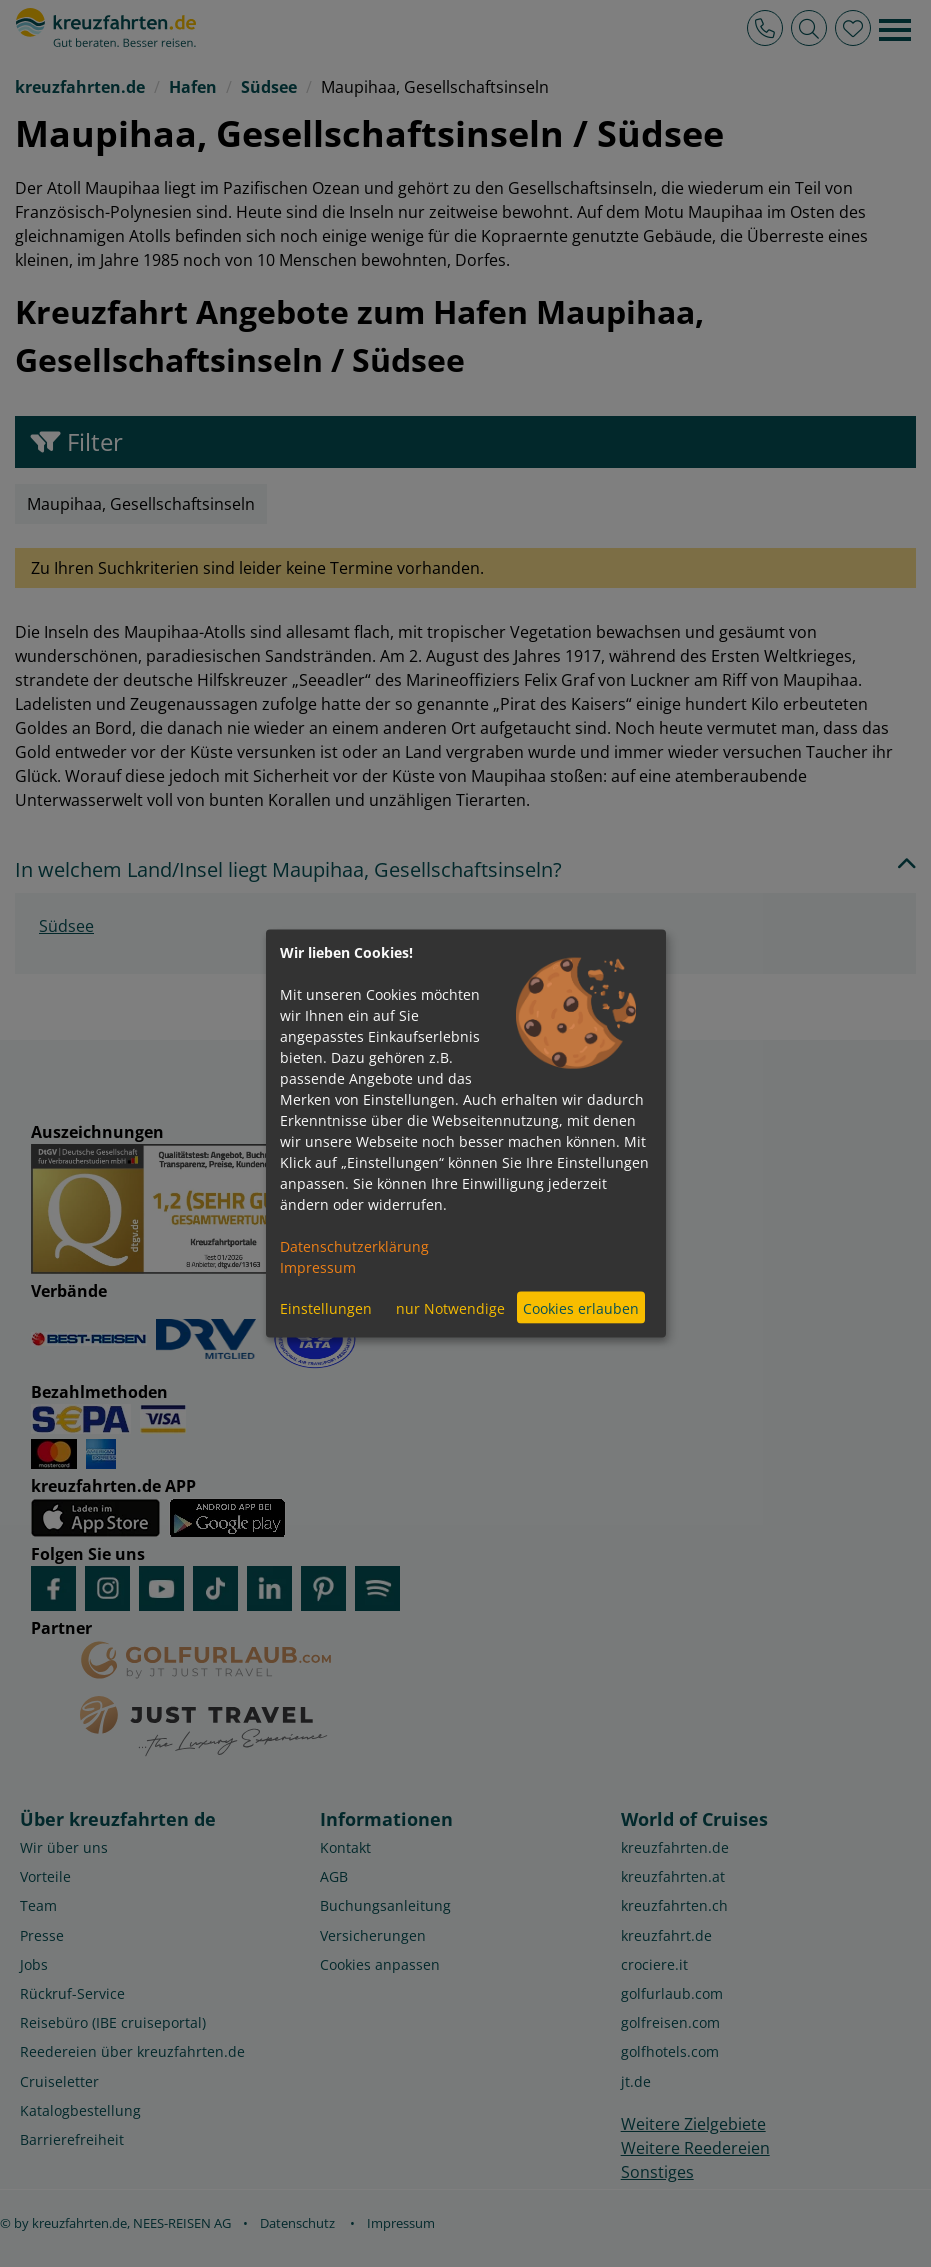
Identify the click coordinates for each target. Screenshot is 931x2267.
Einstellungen (326, 1307)
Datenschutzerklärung (354, 1246)
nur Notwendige (450, 1307)
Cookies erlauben (581, 1307)
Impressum (318, 1267)
